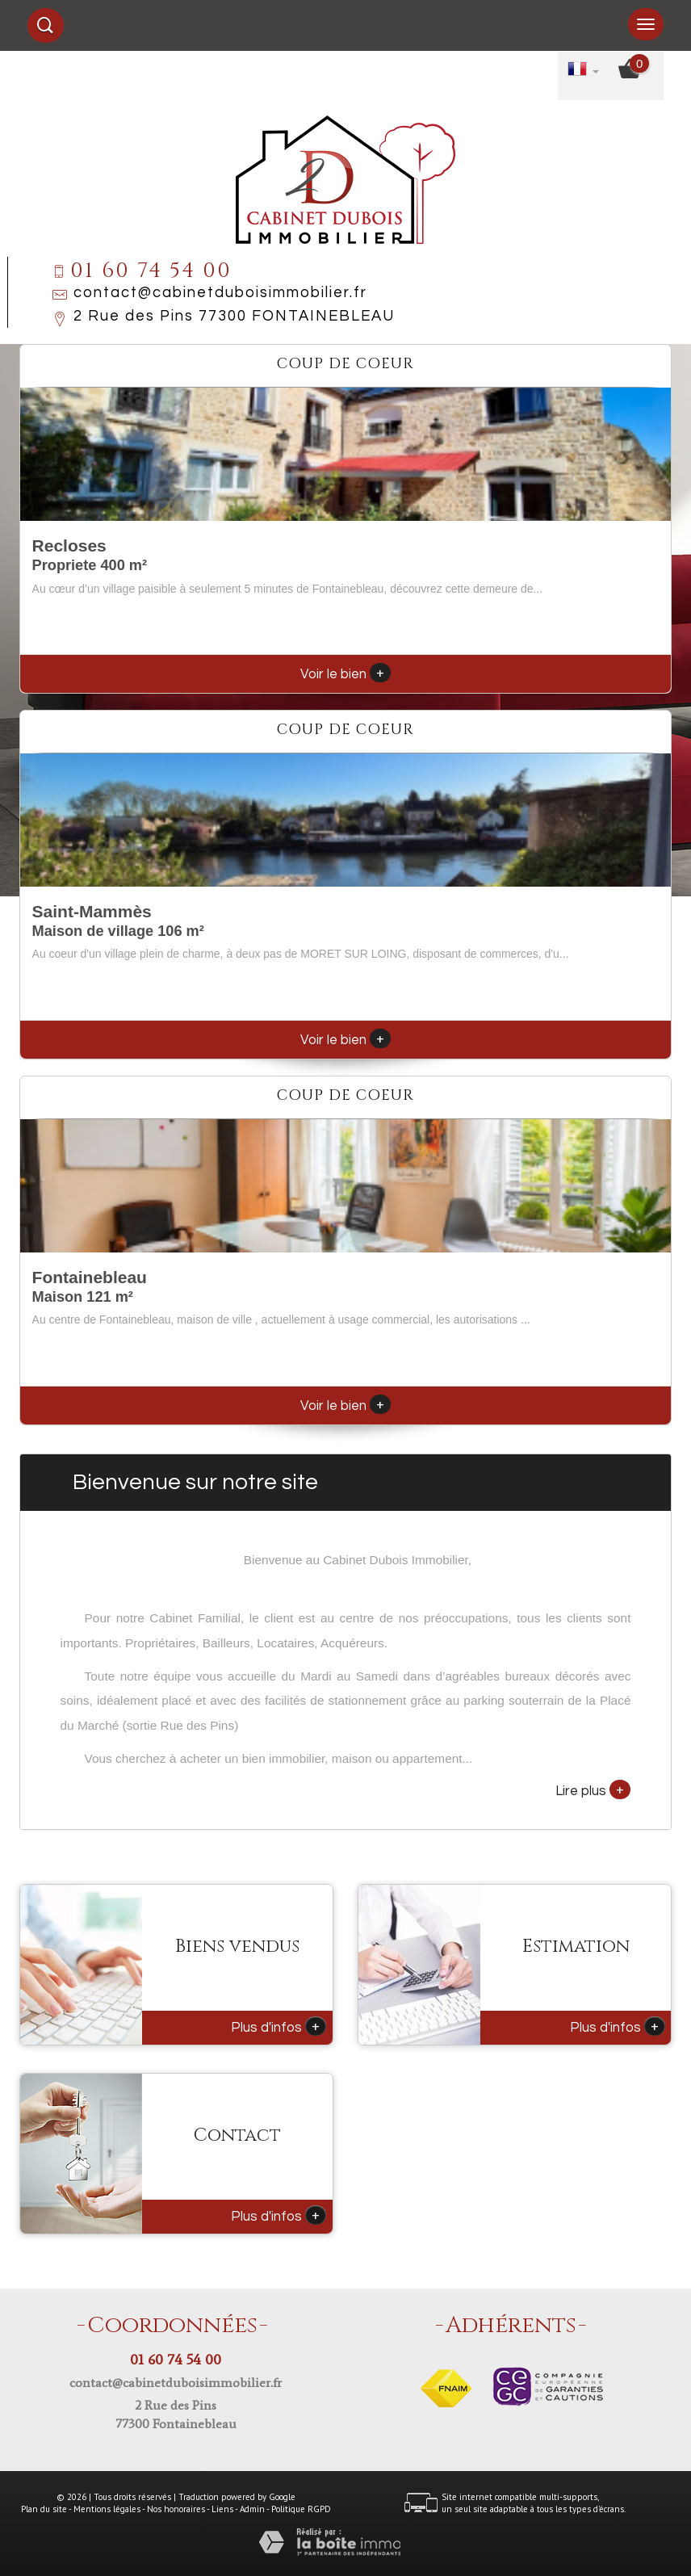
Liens (222, 2509)
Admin (252, 2509)
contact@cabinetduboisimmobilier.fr (220, 292)
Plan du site (44, 2509)
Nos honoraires (176, 2509)
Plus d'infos (278, 2026)
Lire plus (592, 1789)
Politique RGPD (301, 2509)
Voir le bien (345, 674)
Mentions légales (106, 2509)
